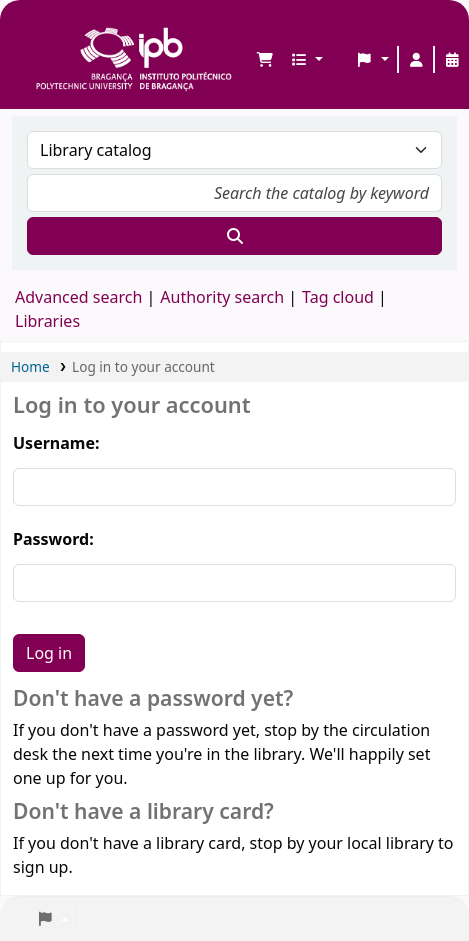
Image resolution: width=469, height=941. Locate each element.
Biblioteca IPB (41, 31)
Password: (53, 539)
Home (30, 366)
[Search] (234, 236)
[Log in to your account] (416, 60)
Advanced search (78, 297)
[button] (265, 60)
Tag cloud (338, 297)
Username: (56, 443)
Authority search (222, 297)
